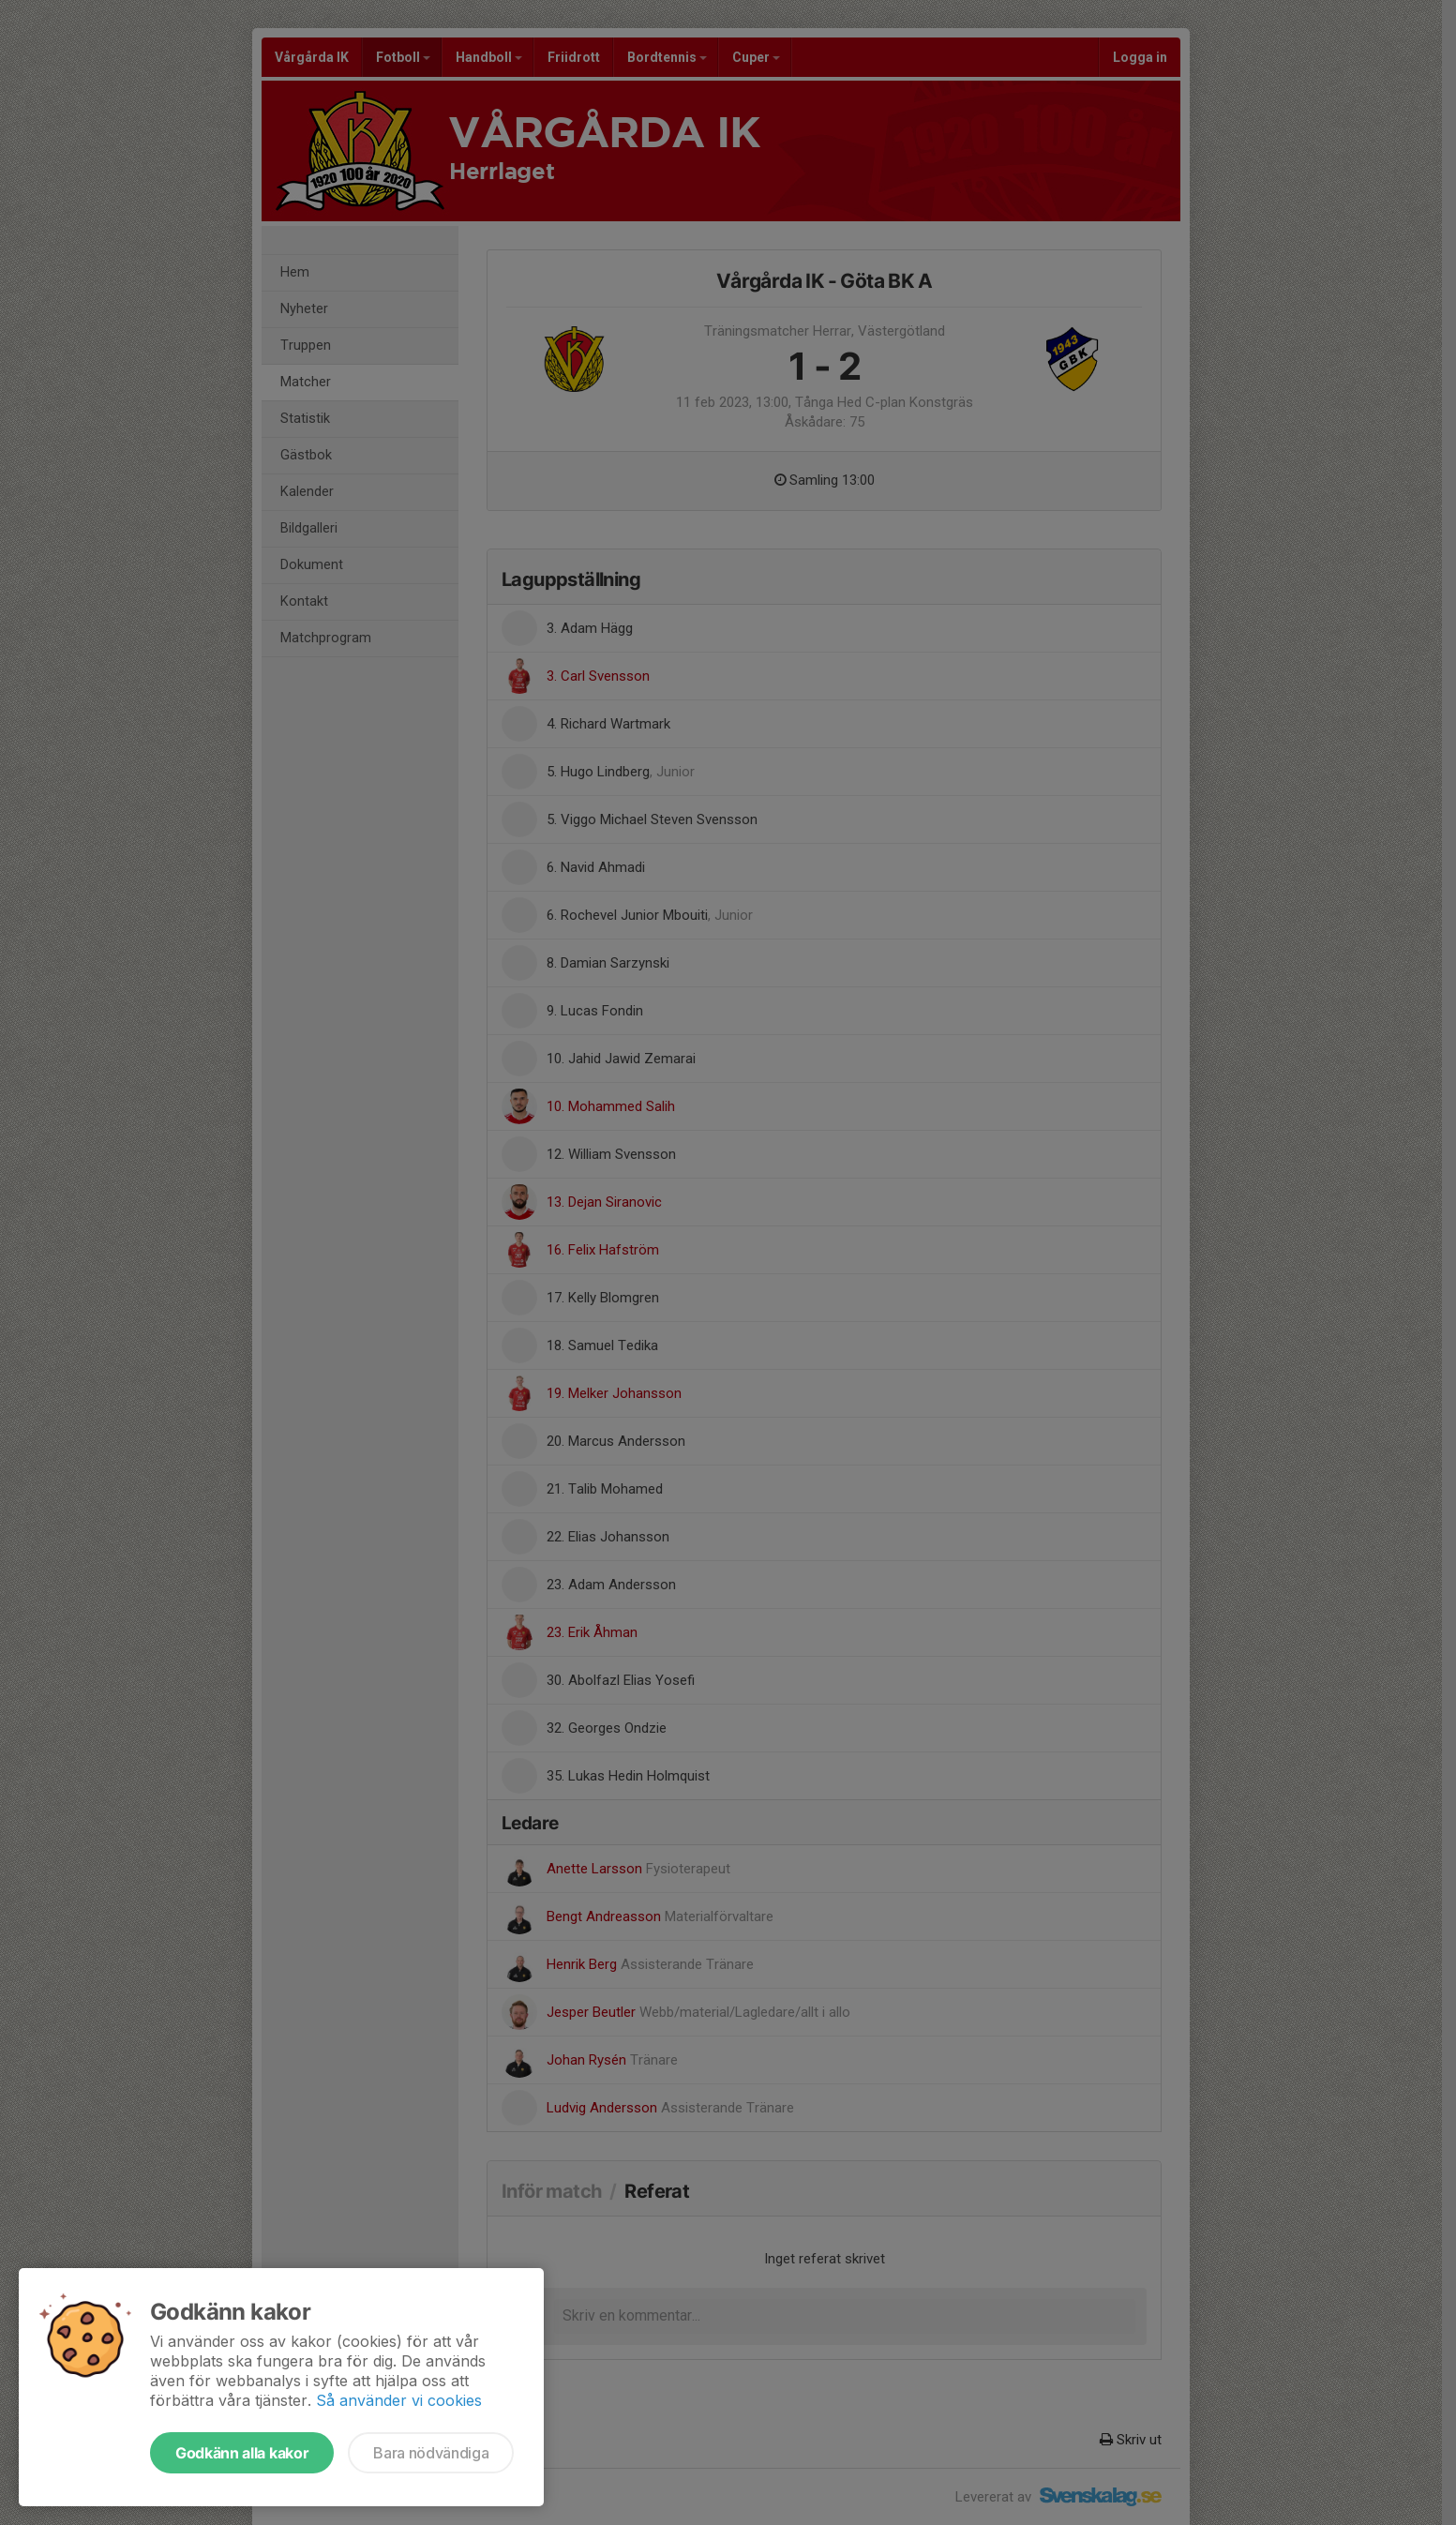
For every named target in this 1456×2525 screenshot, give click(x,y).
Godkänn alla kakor (241, 2452)
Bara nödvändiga (430, 2452)
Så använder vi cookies (399, 2400)
